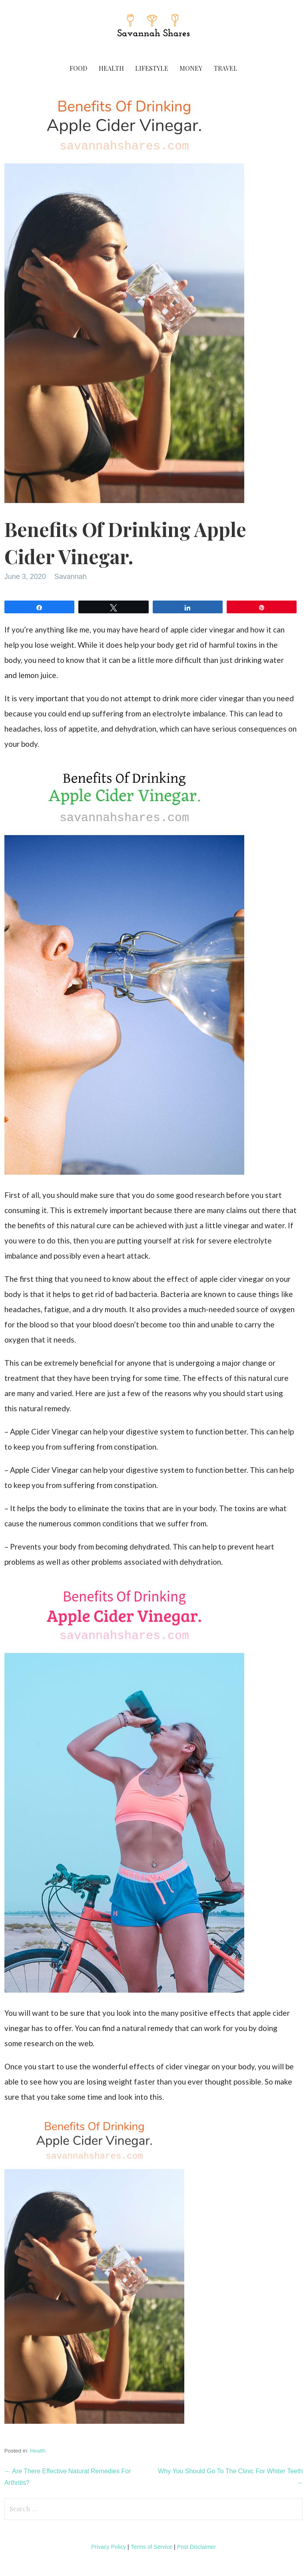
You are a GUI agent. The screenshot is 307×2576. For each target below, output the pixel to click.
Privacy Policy (109, 2547)
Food (78, 68)
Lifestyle (151, 68)
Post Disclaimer (196, 2547)
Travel (225, 68)
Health (111, 68)
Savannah (70, 577)
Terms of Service (151, 2547)
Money (190, 68)
